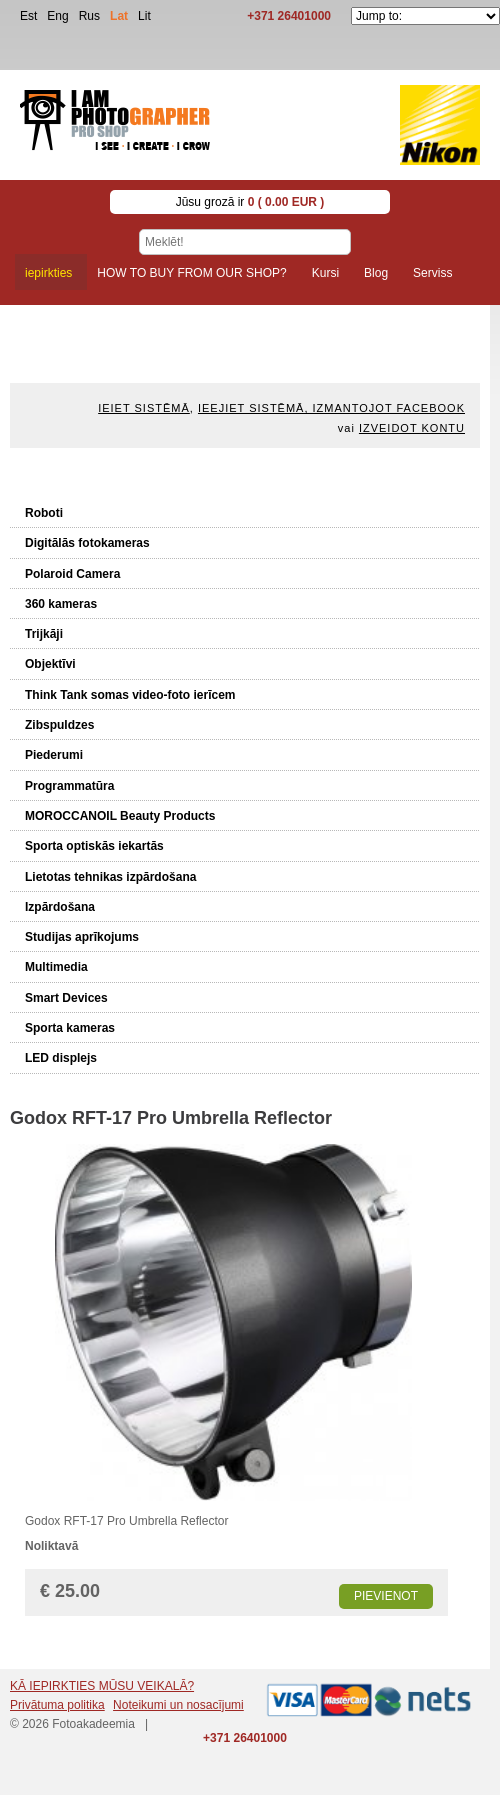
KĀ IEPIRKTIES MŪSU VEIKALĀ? (102, 1686)
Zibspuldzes (59, 725)
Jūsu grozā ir (250, 202)
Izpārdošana (60, 907)
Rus (89, 16)
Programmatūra (69, 786)
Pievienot (386, 1596)
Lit (144, 16)
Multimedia (56, 967)
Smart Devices (66, 998)
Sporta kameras (70, 1028)
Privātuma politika (57, 1705)
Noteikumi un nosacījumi (178, 1705)
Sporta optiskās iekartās (94, 846)
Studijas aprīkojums (82, 937)
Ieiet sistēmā (144, 408)
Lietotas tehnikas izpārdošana (110, 877)
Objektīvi (50, 664)
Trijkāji (44, 634)
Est (28, 16)
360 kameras (61, 604)
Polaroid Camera (72, 574)
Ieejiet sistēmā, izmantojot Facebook (331, 408)
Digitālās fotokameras (87, 543)
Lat (119, 16)
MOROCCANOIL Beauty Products (120, 816)
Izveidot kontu (412, 428)
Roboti (44, 513)
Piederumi (54, 755)
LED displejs (61, 1058)
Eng (57, 16)
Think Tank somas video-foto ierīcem (130, 695)
